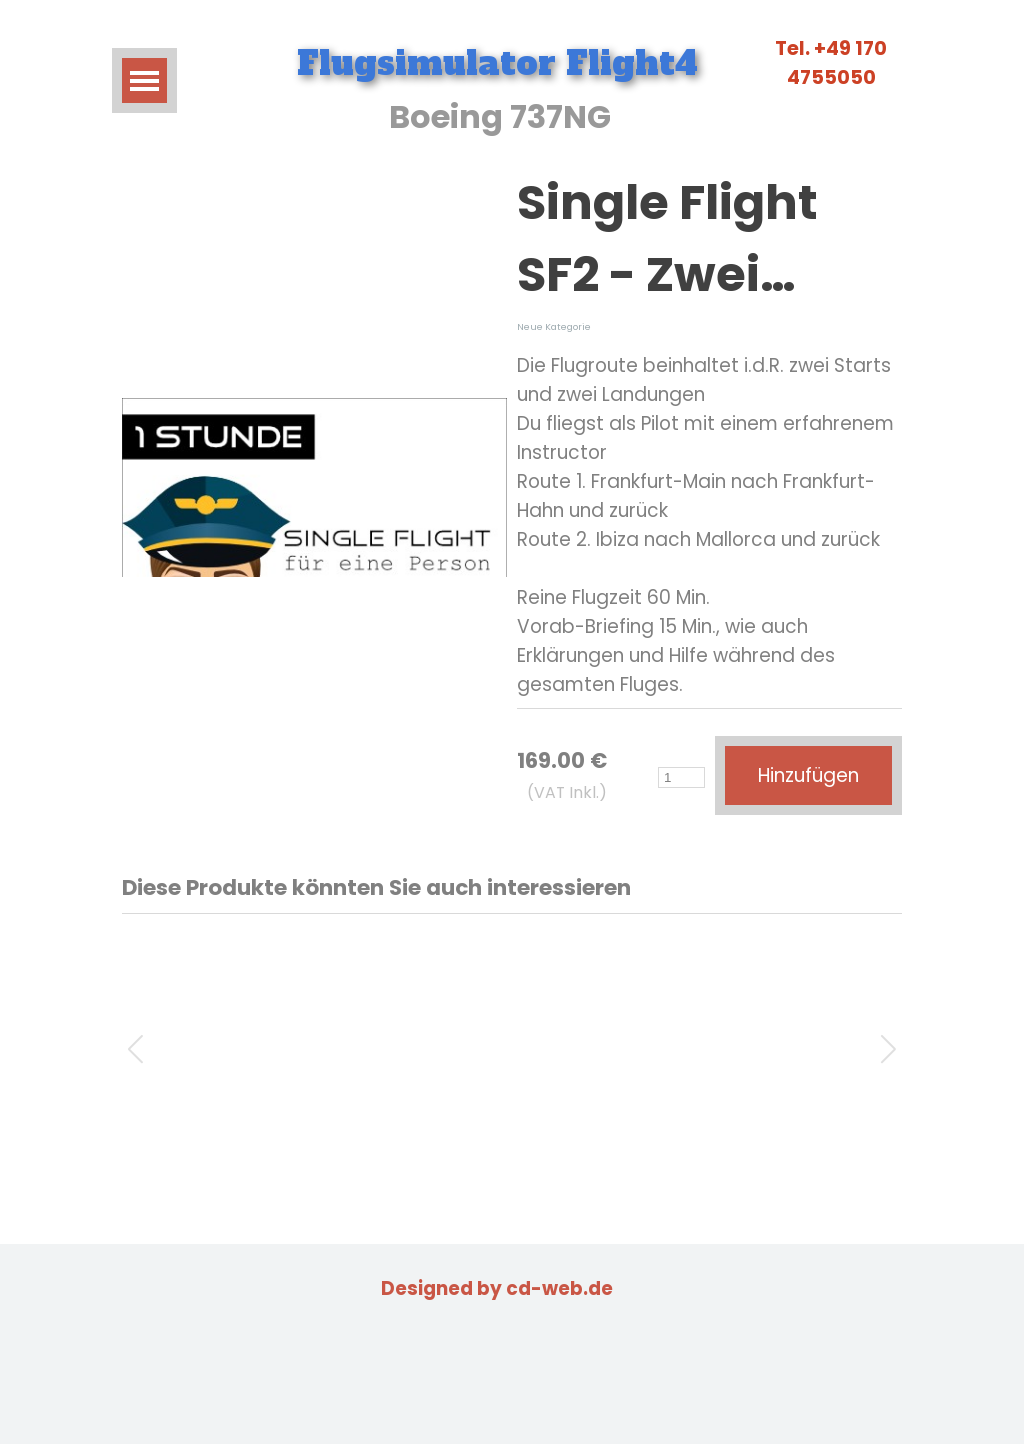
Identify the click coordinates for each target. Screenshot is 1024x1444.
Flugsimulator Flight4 (497, 63)
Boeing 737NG (500, 116)
